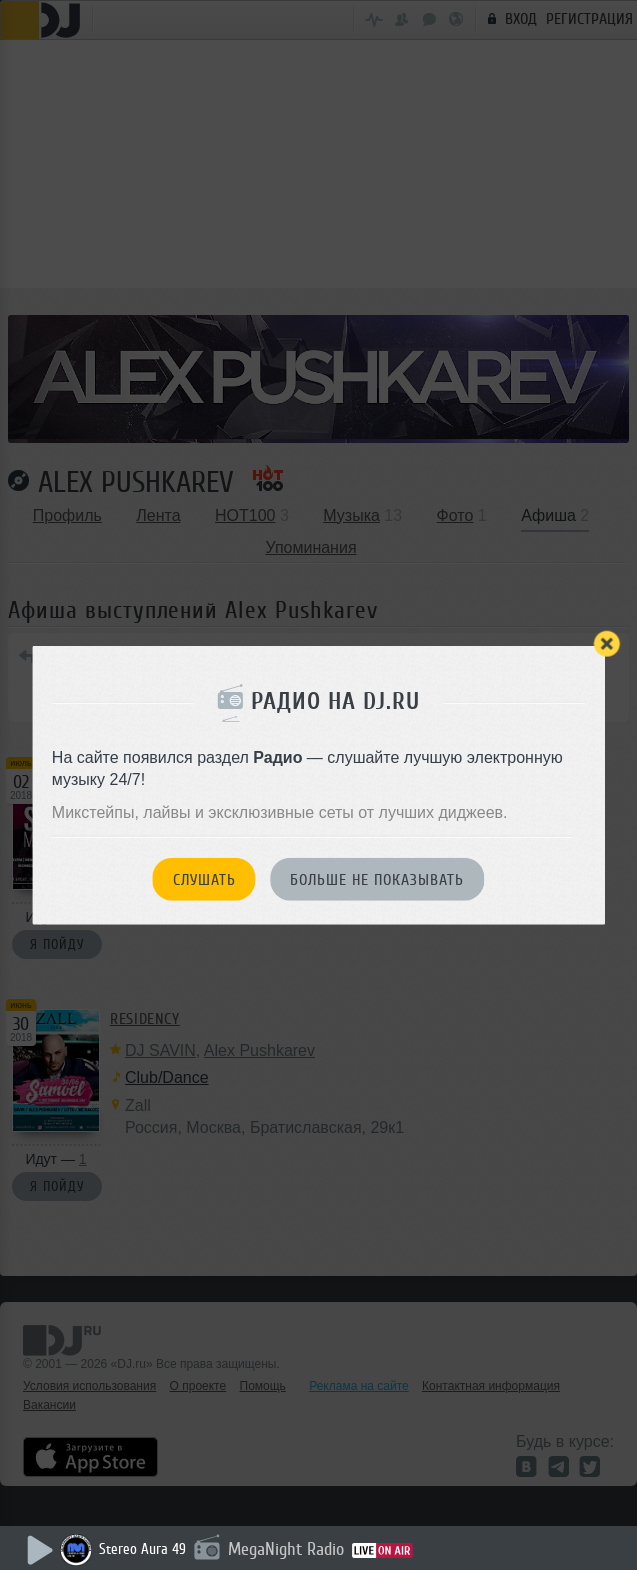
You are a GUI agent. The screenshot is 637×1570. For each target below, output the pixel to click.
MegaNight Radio (286, 1549)
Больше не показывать (377, 880)
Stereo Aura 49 (142, 1549)
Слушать (204, 880)
